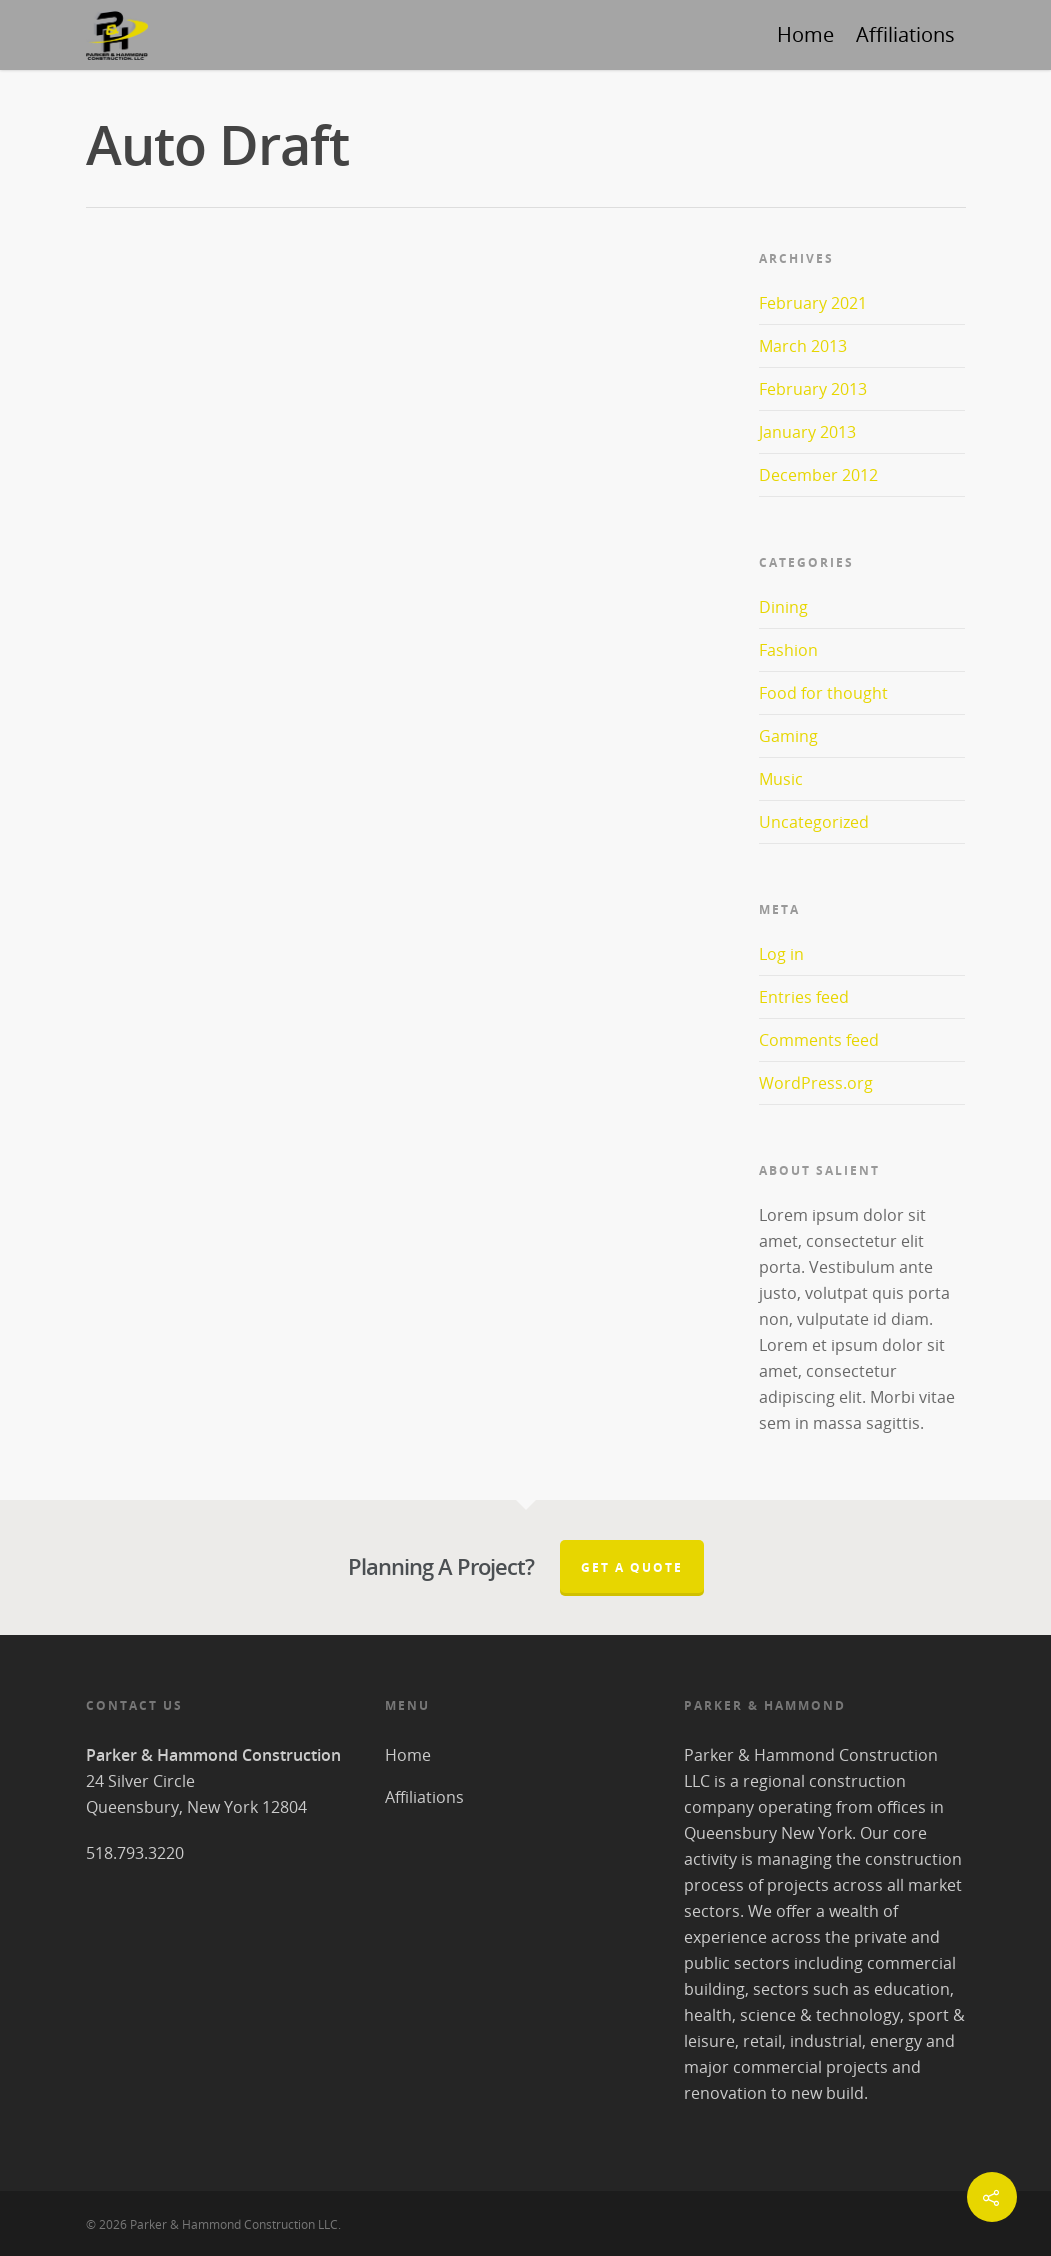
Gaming (788, 736)
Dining (783, 607)
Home (805, 34)
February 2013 (813, 389)
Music (781, 779)
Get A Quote (632, 1567)
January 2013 (807, 432)
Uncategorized (814, 822)
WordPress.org (816, 1083)
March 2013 (803, 346)
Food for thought (823, 693)
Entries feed (804, 997)
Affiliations (905, 34)
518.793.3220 (135, 1853)
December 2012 (818, 475)
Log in (781, 954)
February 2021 (813, 303)
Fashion (788, 650)
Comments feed (819, 1040)
